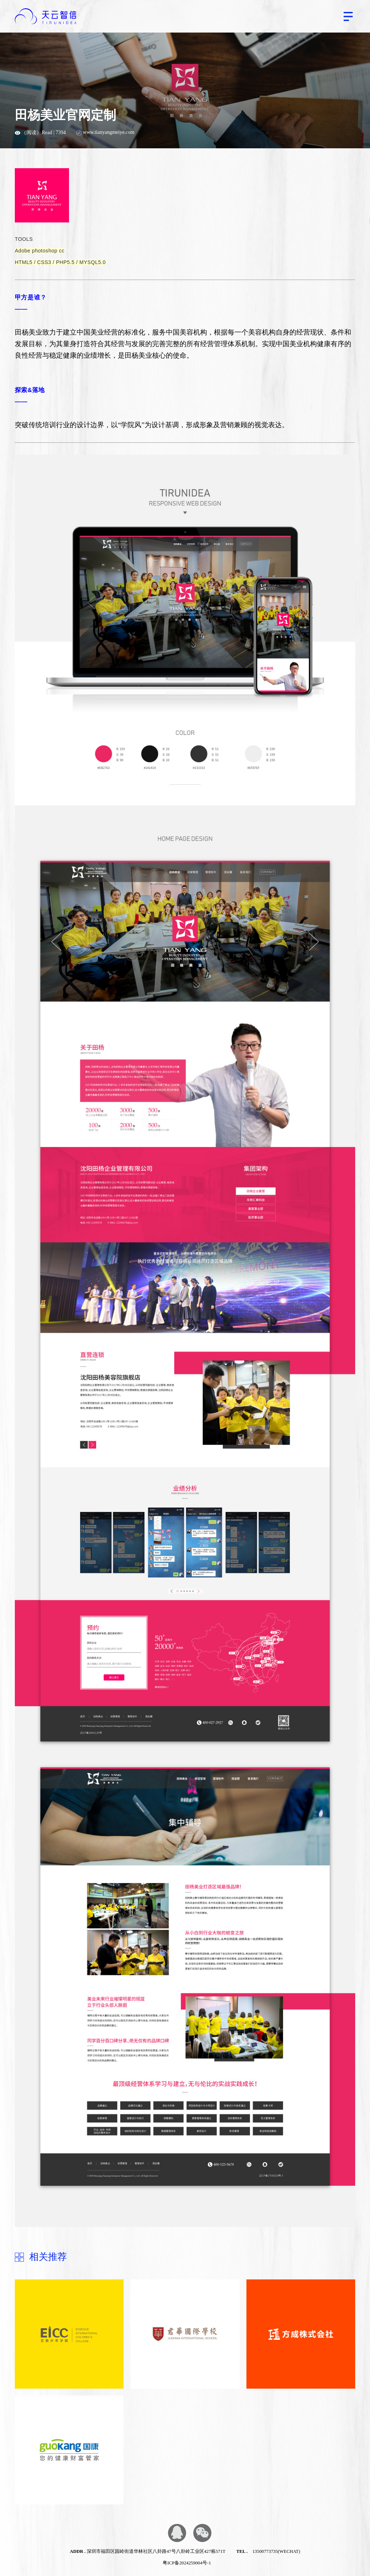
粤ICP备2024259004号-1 (187, 2563)
